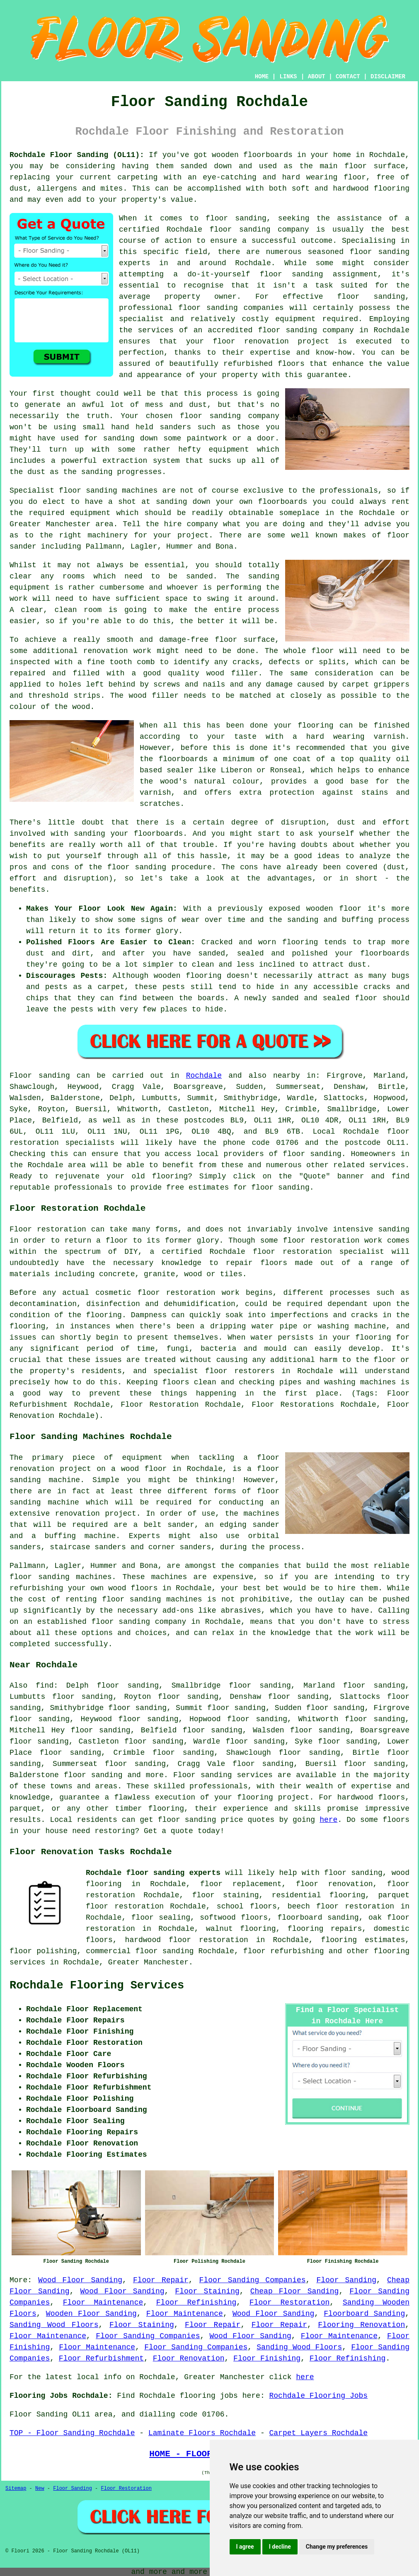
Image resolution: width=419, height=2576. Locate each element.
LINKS (288, 76)
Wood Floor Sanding (80, 2280)
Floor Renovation (189, 2358)
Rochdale (204, 1076)
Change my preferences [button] (337, 2546)
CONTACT (348, 76)
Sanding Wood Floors (54, 2325)
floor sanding (207, 308)
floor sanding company (306, 330)
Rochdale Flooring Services (97, 1985)
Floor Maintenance (103, 2302)
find (44, 1685)
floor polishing (43, 1951)
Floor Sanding (346, 2280)
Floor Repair (161, 2280)
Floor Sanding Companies (252, 2280)
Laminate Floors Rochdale (202, 2433)
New (39, 2488)
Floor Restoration (289, 2302)
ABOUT (316, 76)
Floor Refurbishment (101, 2358)
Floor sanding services (223, 1775)
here (328, 1820)
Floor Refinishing (196, 2302)
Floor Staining (207, 2291)
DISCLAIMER (388, 76)
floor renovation (334, 1884)
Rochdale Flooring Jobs (318, 2396)
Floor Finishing (266, 2358)
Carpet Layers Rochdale (318, 2433)
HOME (262, 76)
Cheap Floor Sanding (294, 2291)
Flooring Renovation (361, 2325)
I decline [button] (280, 2546)
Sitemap (15, 2488)
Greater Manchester (148, 1962)
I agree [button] (245, 2546)
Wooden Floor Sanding (91, 2314)
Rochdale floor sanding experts (153, 1873)
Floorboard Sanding (364, 2314)
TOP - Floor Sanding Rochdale (72, 2433)
